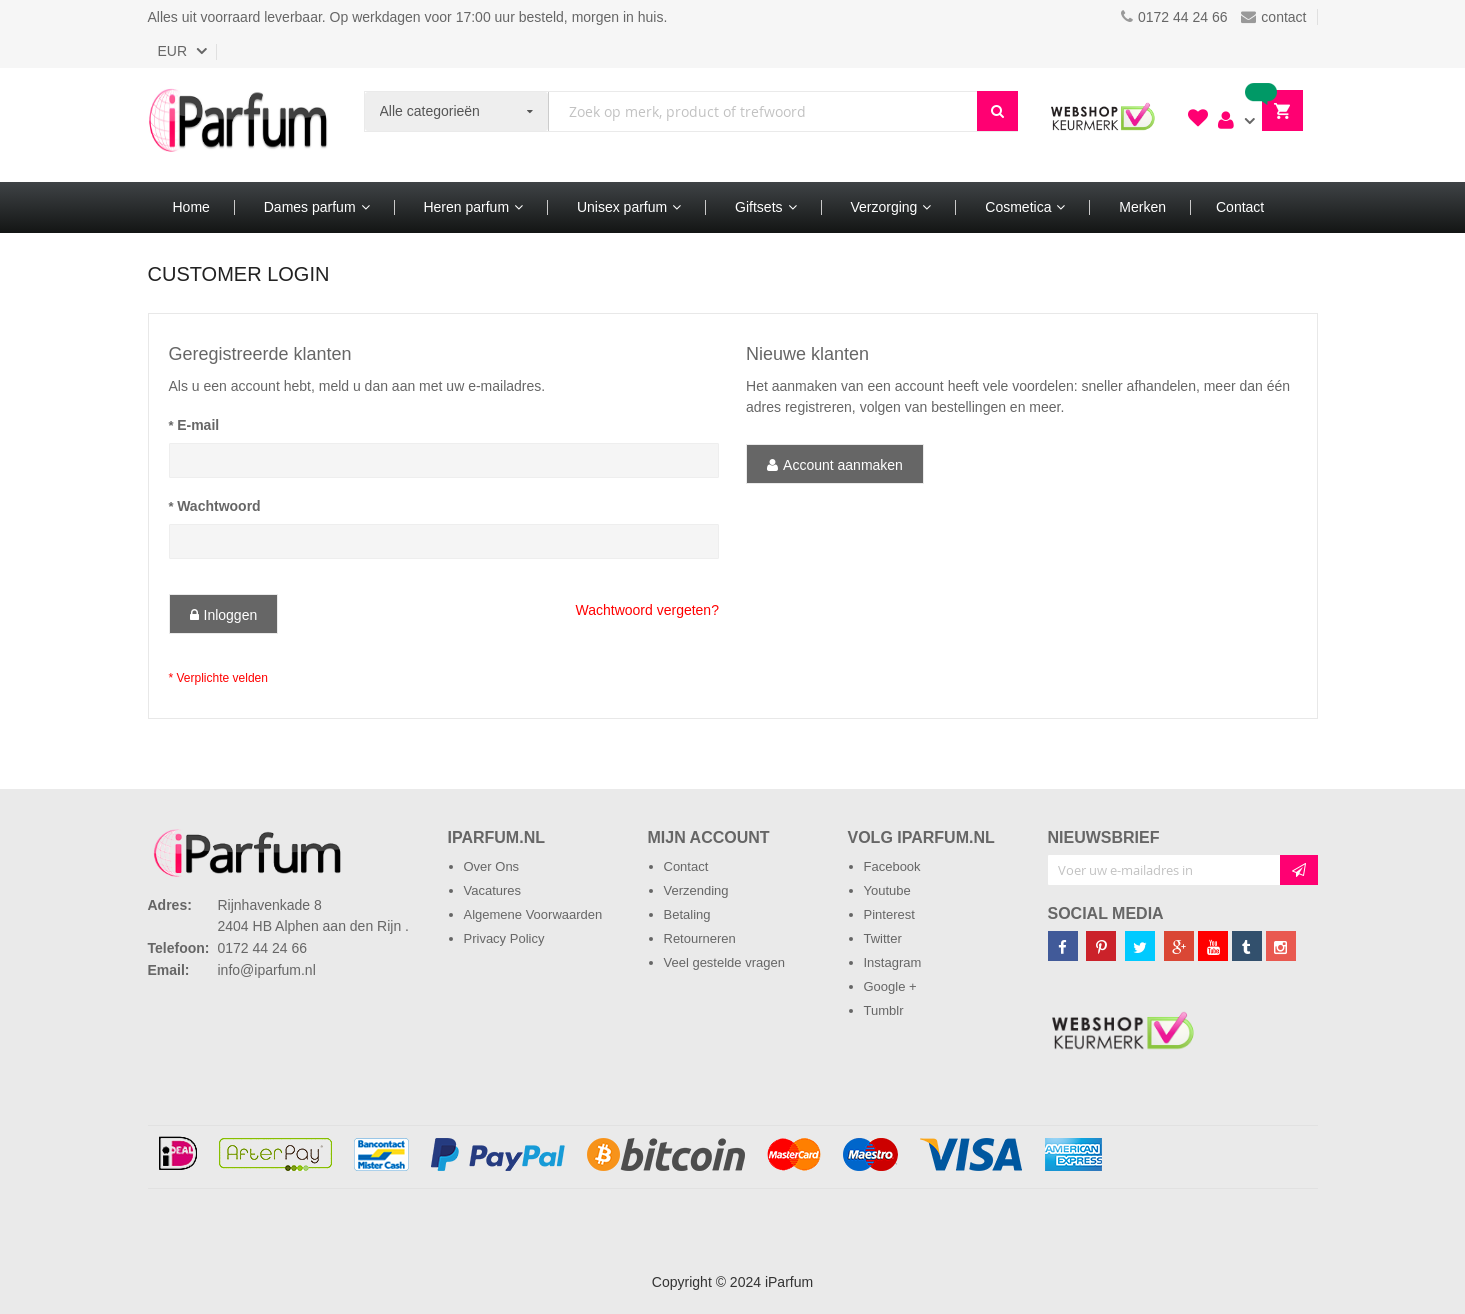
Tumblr (884, 1010)
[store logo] (238, 125)
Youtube (887, 890)
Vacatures (493, 890)
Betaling (687, 914)
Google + (890, 986)
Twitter (883, 938)
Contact (686, 866)
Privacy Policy (504, 938)
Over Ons (492, 866)
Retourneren (700, 938)
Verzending (696, 890)
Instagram (893, 962)
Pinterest (889, 914)
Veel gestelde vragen (724, 962)
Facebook (892, 866)
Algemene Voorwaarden (533, 914)
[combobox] (762, 111)
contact (1273, 17)
